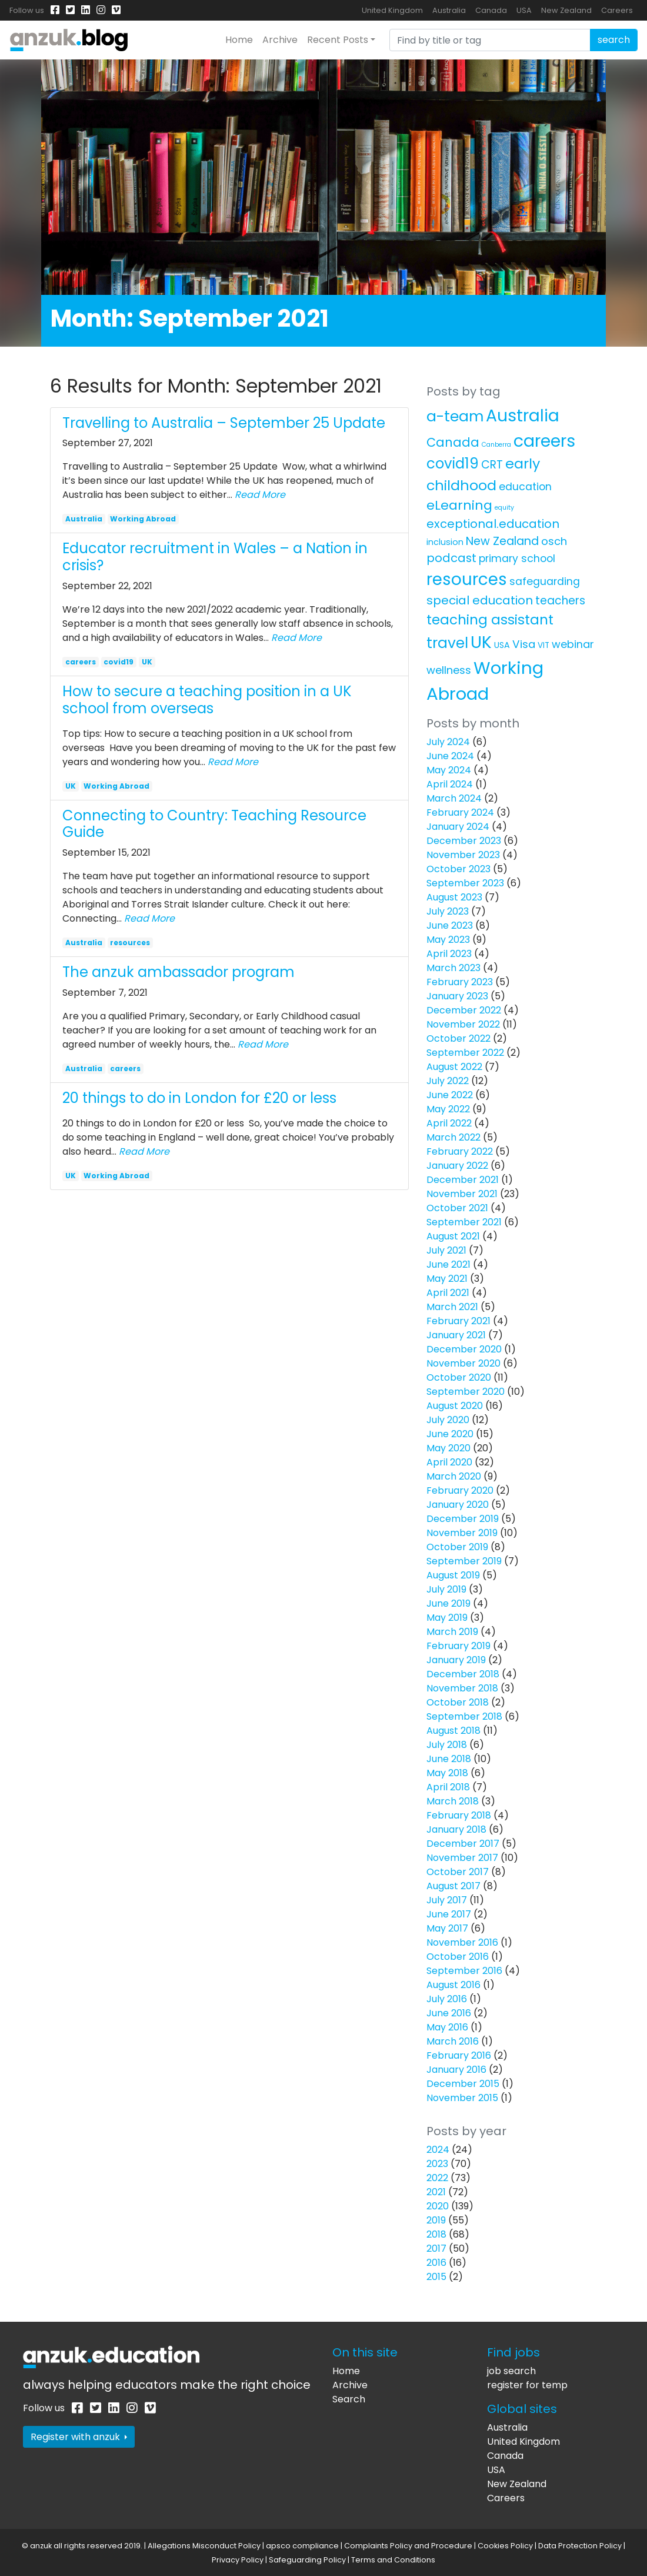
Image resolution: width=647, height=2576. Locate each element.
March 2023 (453, 968)
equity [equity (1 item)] (504, 507)
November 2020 (463, 1363)
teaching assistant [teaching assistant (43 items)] (489, 619)
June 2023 (449, 925)
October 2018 (457, 1702)
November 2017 (462, 1857)
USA (524, 10)
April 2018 (448, 1787)
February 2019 (458, 1646)
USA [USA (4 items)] (502, 645)
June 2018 (448, 1759)
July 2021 (446, 1250)
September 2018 (464, 1716)
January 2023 (457, 996)
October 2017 (457, 1872)
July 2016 (446, 1999)
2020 (437, 2206)
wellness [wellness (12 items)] (448, 670)
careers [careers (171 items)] (544, 441)
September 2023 (465, 883)
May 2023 (448, 939)
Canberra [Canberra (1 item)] (496, 444)
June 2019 (448, 1603)
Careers (617, 10)
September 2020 (465, 1391)
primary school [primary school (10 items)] (517, 558)
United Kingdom (392, 10)
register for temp (527, 2385)
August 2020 (454, 1405)
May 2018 (447, 1773)
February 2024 (460, 812)
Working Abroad (143, 519)
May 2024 (448, 770)
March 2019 (452, 1631)
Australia (449, 10)
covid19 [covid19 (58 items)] (452, 463)
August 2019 (453, 1575)
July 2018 (446, 1744)
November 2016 (462, 1942)
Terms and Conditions (393, 2560)
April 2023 (449, 953)
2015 (436, 2277)
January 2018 (456, 1829)
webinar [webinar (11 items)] (573, 644)
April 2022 (449, 1123)
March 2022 (453, 1137)
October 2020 (458, 1377)
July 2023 (447, 911)
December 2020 (464, 1349)
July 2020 (447, 1420)
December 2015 (462, 2083)
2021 (436, 2192)
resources (130, 943)
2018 (436, 2234)
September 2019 (464, 1561)
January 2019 (456, 1660)
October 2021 (457, 1208)
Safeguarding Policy (307, 2560)
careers (80, 662)
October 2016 (457, 1956)
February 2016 (458, 2055)
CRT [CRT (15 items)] (492, 465)
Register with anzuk (79, 2437)
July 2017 (446, 1900)
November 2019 (462, 1533)
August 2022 (454, 1066)
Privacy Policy (238, 2560)
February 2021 (458, 1321)
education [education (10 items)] (525, 487)
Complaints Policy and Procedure (408, 2546)
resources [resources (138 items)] (466, 579)
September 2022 (465, 1052)
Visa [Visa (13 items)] (523, 644)
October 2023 (458, 869)
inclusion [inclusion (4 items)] (444, 542)
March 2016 (452, 2041)
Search (348, 2399)
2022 (437, 2178)
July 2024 (448, 742)
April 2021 (447, 1292)
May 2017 (447, 1928)
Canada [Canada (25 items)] (452, 442)
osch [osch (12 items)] (554, 541)
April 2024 (449, 784)
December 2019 (462, 1518)
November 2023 (463, 855)
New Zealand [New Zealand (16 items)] (502, 541)
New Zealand (566, 10)
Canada (491, 10)
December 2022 (463, 1010)
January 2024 (457, 826)
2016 (436, 2262)
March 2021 (452, 1307)
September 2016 (464, 1970)
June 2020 (449, 1434)
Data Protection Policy (580, 2546)
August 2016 (453, 1985)
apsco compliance (302, 2546)
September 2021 (464, 1222)
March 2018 (452, 1801)
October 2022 (458, 1038)
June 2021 (448, 1264)
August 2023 (454, 897)
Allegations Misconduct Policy (204, 2546)
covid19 (119, 662)
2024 (437, 2149)
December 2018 (462, 1674)
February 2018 (458, 1815)
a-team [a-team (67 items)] (454, 416)
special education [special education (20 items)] (479, 600)
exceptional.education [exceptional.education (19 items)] (492, 524)
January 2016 (456, 2069)
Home (239, 39)
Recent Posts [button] (337, 39)
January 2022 (457, 1165)
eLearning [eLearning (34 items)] (459, 505)
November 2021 (462, 1194)
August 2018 (453, 1730)
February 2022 (459, 1151)
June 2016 (448, 2013)
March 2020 (453, 1476)
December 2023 (463, 840)
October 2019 (457, 1547)
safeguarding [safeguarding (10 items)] (544, 581)
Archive (280, 39)
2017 (436, 2248)
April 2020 (449, 1462)
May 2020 (448, 1448)
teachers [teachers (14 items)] (560, 601)
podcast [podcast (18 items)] (451, 558)
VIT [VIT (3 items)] (543, 645)
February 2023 (459, 982)
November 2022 (463, 1024)
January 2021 (456, 1335)
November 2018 (462, 1688)
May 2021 (447, 1278)
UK (147, 662)
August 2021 (453, 1236)
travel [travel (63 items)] (447, 643)
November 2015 (462, 2098)
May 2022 (448, 1109)
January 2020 (457, 1504)
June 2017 (448, 1914)
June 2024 (450, 756)
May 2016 (447, 2027)
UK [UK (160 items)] (481, 642)
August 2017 (453, 1886)
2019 (436, 2220)
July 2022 (447, 1081)
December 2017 (462, 1843)
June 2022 (449, 1095)
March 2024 (454, 798)
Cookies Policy (505, 2546)
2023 (437, 2164)
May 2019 (447, 1617)
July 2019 (446, 1589)
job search (511, 2371)
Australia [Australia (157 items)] (522, 415)
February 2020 (459, 1490)
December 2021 (462, 1179)
